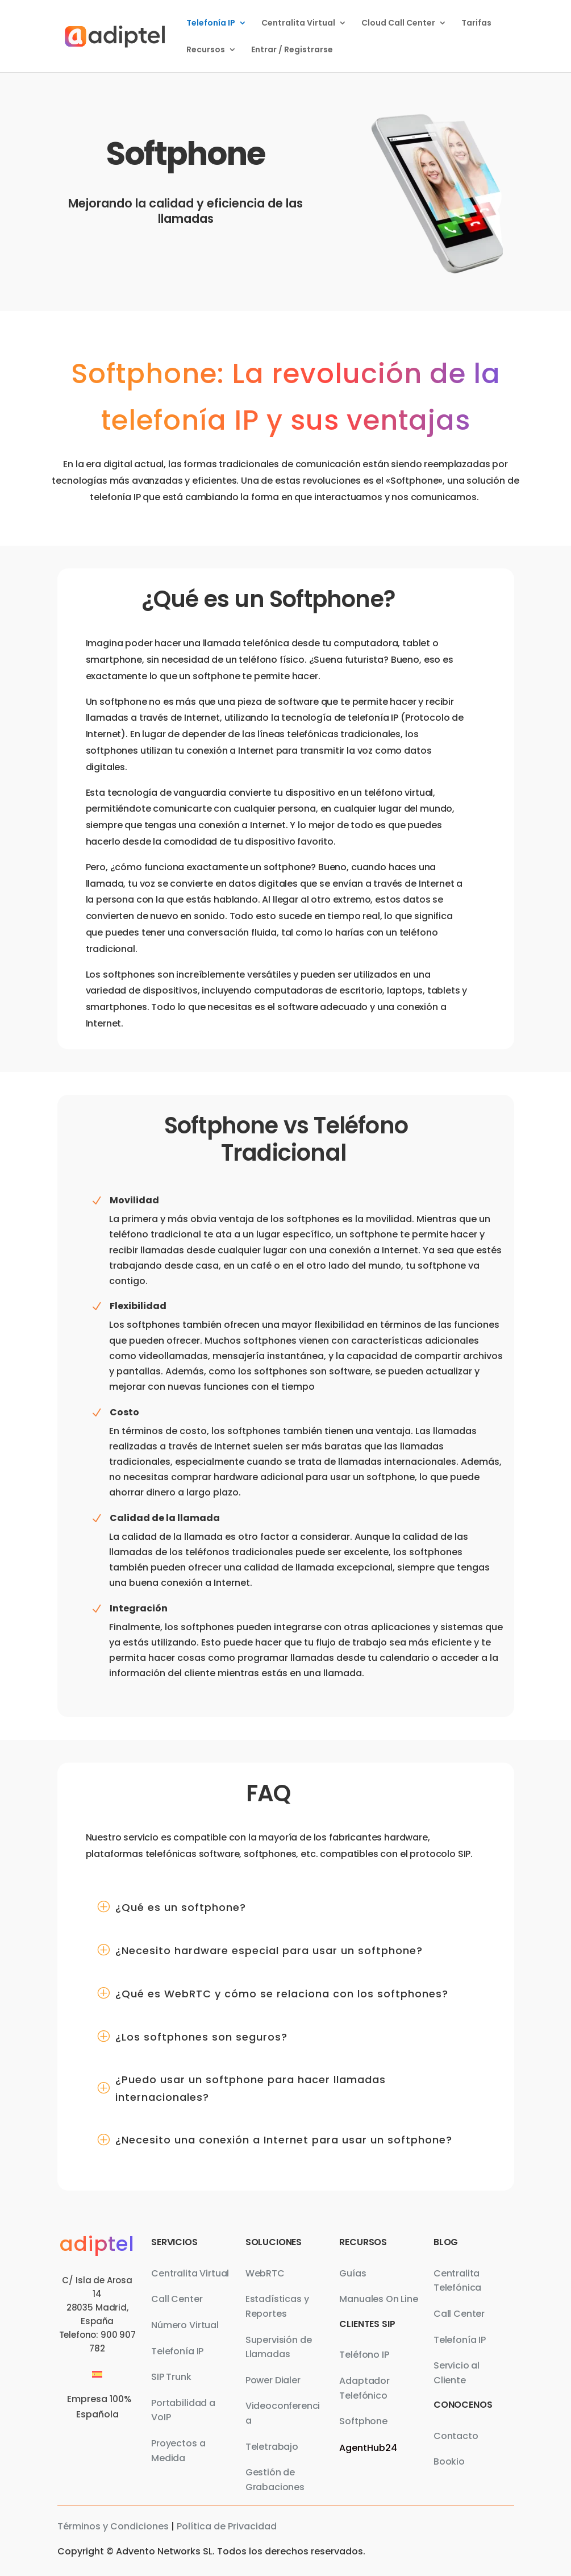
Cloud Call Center (398, 23)
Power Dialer (273, 2380)
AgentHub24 (368, 2447)
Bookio (449, 2461)
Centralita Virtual (298, 23)
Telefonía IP (210, 23)
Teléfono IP (364, 2354)
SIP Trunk (171, 2376)
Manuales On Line (378, 2298)
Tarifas (476, 23)
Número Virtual (185, 2325)
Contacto (456, 2435)
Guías (352, 2273)
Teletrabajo (271, 2446)
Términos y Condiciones (113, 2526)
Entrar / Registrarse (292, 50)
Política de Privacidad (227, 2526)
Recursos (205, 50)
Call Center (176, 2298)
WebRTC (265, 2273)
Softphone (363, 2421)
